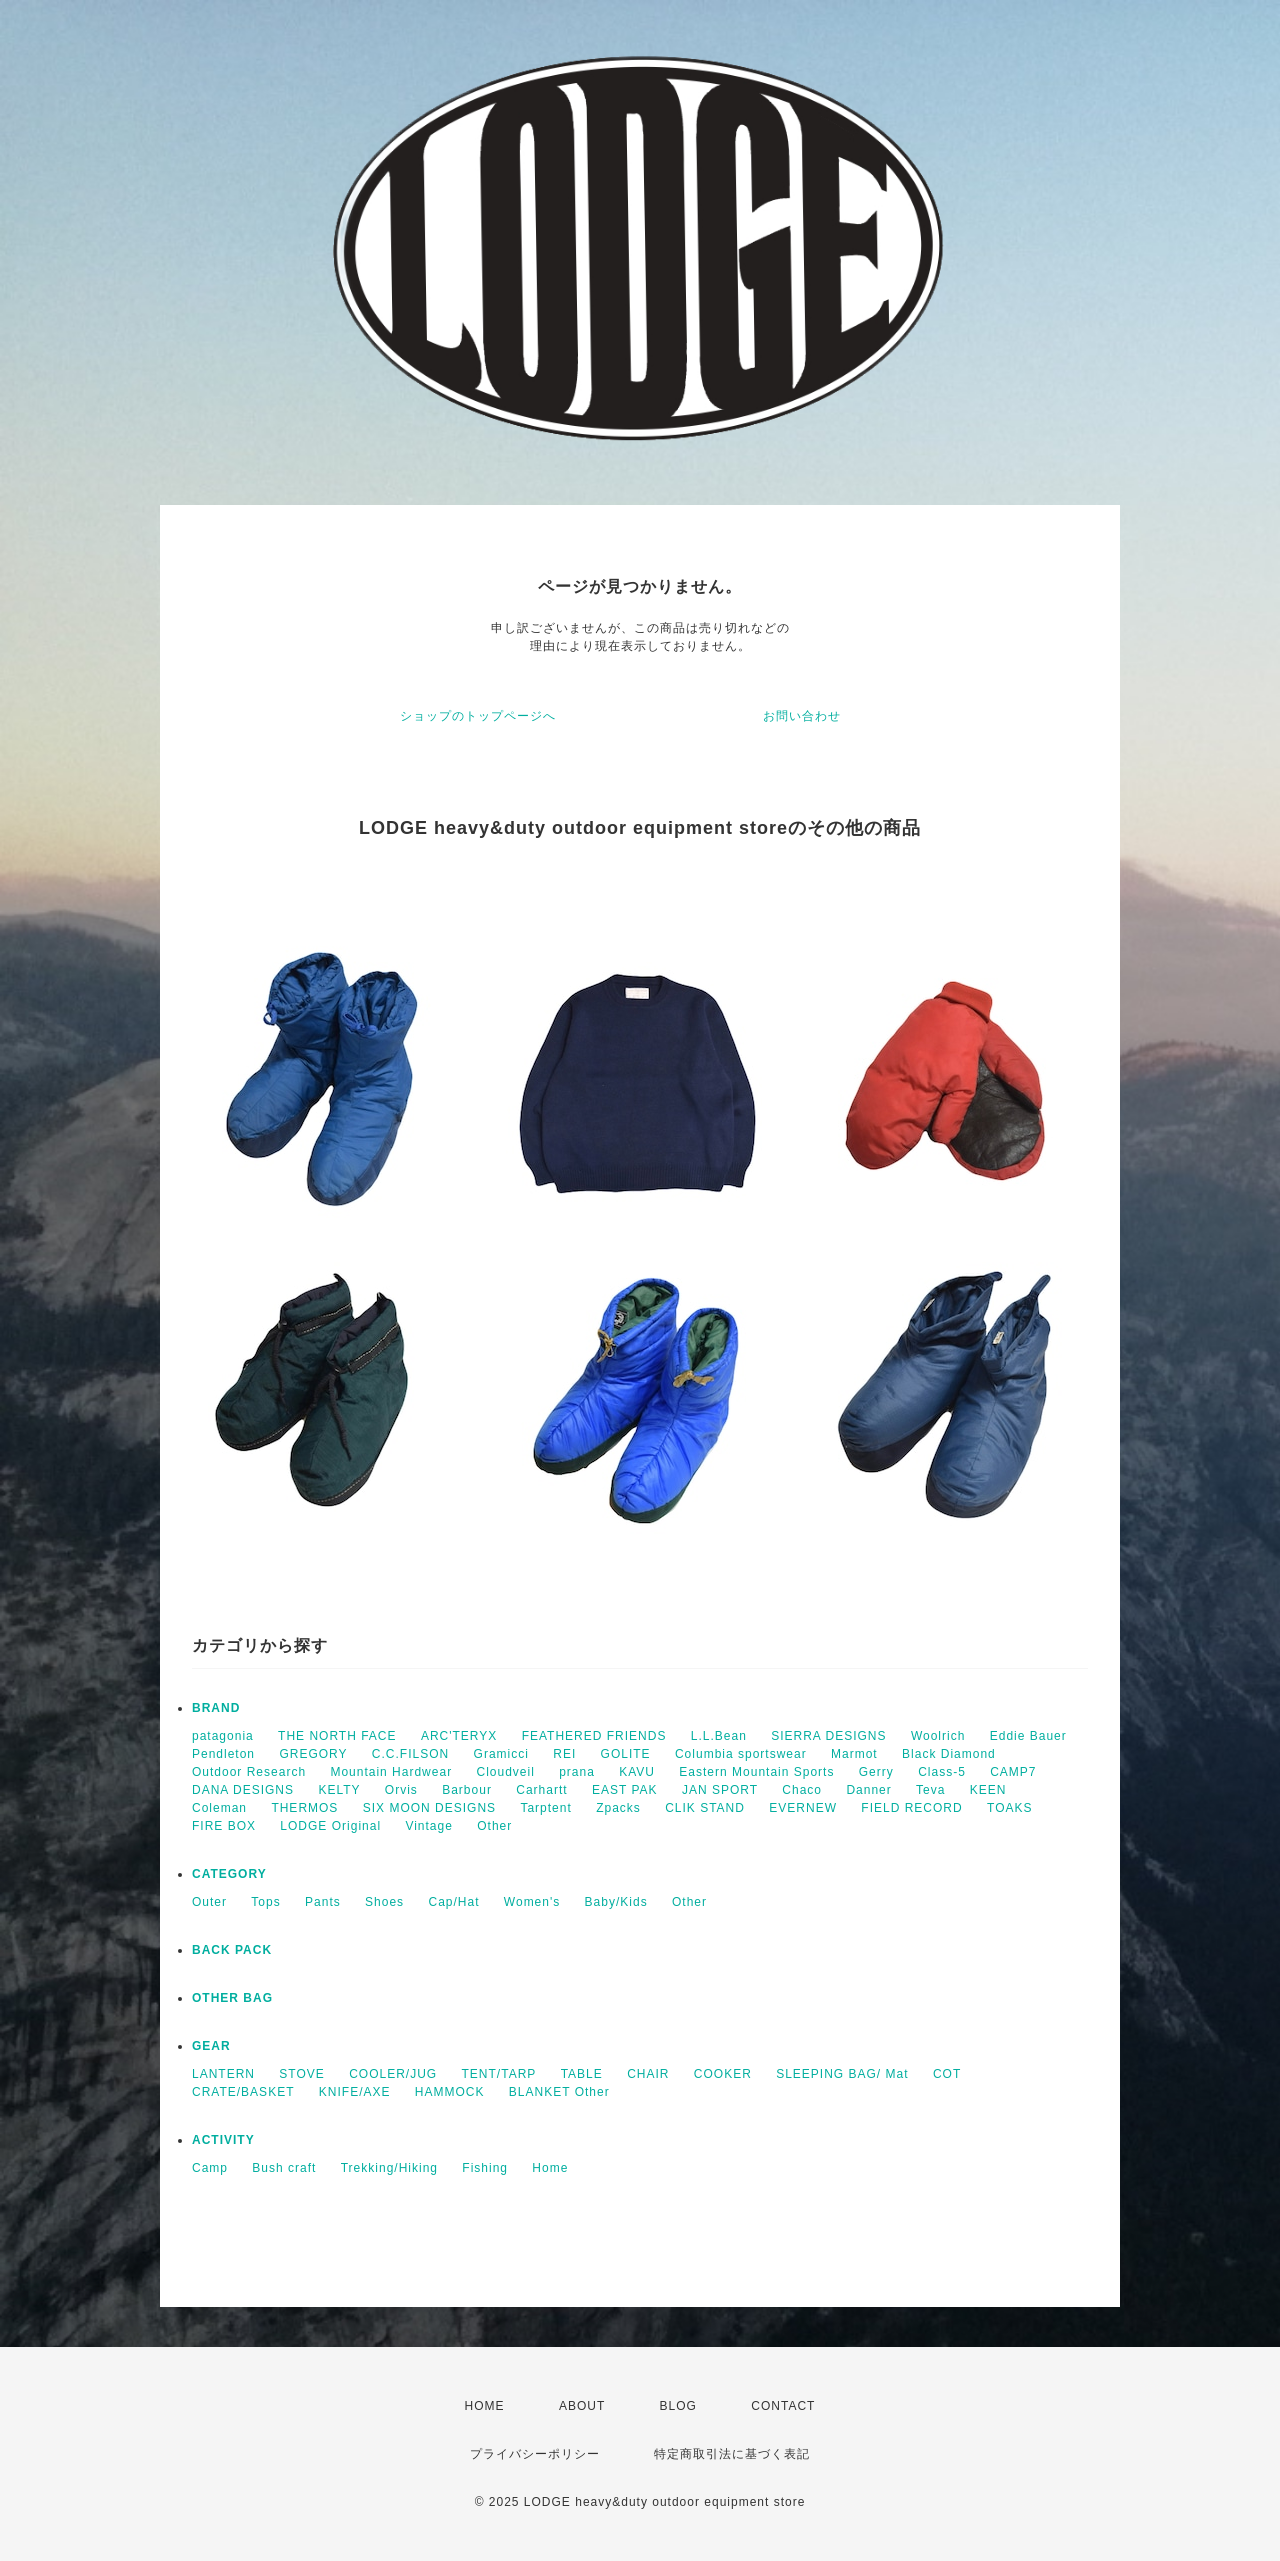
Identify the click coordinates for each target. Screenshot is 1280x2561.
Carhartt (541, 1790)
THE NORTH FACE (337, 1736)
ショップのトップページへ (478, 716)
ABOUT (582, 2406)
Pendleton (223, 1754)
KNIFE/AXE (355, 2092)
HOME (485, 2406)
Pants (323, 1902)
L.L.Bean (719, 1736)
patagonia (223, 1736)
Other (494, 1826)
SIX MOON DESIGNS (429, 1808)
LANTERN (223, 2074)
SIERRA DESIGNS (828, 1736)
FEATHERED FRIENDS (594, 1736)
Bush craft (284, 2168)
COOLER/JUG (393, 2074)
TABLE (582, 2074)
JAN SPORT (720, 1790)
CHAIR (648, 2074)
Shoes (384, 1902)
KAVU (637, 1772)
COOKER (723, 2074)
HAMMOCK (450, 2092)
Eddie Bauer (1028, 1736)
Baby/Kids (616, 1902)
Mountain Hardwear (391, 1772)
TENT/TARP (499, 2074)
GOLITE (626, 1754)
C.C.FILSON (410, 1754)
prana (577, 1772)
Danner (868, 1790)
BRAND (216, 1708)
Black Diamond (949, 1754)
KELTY (339, 1790)
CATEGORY (229, 1874)
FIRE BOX (224, 1826)
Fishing (485, 2168)
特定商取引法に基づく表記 (732, 2454)
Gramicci (501, 1754)
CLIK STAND (705, 1808)
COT (947, 2074)
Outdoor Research (249, 1772)
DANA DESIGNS (243, 1790)
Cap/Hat (453, 1902)
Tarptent (545, 1808)
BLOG (678, 2406)
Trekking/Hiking (389, 2168)
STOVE (301, 2074)
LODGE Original (330, 1826)
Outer (209, 1902)
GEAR (211, 2046)
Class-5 (942, 1772)
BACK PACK (232, 1950)
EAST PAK (625, 1790)
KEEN (988, 1790)
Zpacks (618, 1808)
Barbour (467, 1790)
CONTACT (783, 2406)
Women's (532, 1902)
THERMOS (304, 1808)
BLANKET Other (559, 2092)
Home (550, 2168)
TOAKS (1009, 1808)
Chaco (802, 1790)
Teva (930, 1790)
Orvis (401, 1790)
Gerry (876, 1772)
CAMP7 (1013, 1772)
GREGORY (313, 1754)
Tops (265, 1902)
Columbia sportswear (741, 1754)
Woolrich (938, 1736)
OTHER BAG (232, 1998)
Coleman (219, 1808)
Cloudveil (505, 1772)
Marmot (854, 1754)
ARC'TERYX (459, 1736)
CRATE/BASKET (243, 2092)
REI (564, 1754)
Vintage (428, 1826)
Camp (210, 2168)
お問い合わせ (802, 716)
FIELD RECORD (911, 1808)
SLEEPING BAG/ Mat (842, 2074)
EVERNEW (803, 1808)
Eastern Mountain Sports (756, 1772)
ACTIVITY (223, 2140)
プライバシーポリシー (535, 2454)
